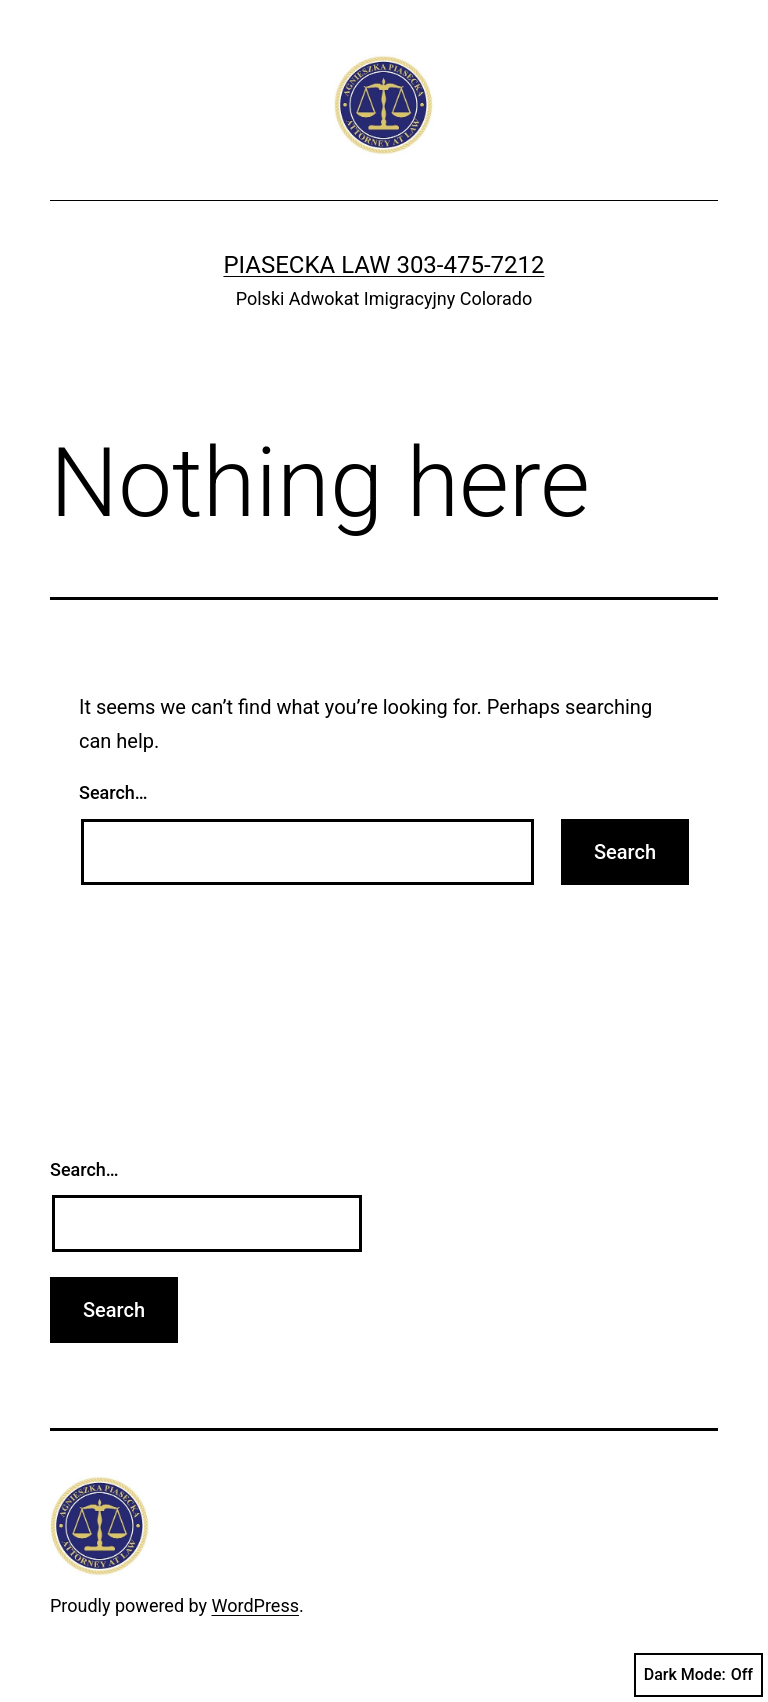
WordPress (255, 1605)
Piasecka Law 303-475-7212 (383, 265)
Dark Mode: (698, 1675)
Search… (113, 792)
